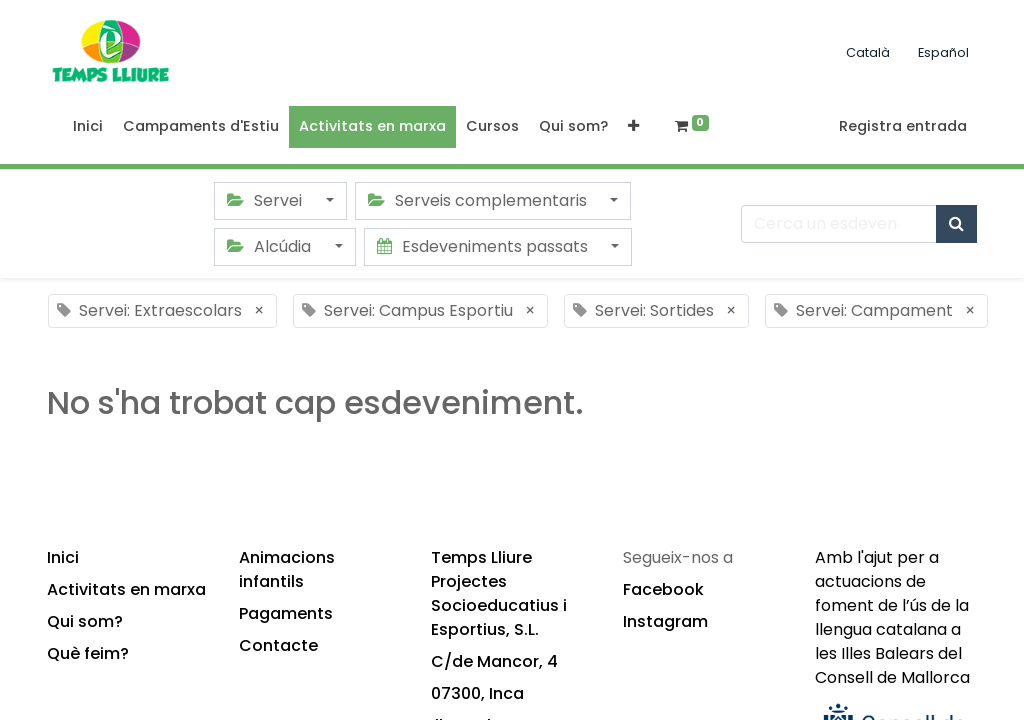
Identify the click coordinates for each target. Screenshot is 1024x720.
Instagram (665, 621)
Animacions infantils (287, 569)
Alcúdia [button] (271, 246)
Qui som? (85, 621)
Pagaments (286, 613)
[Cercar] (956, 224)
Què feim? (88, 653)
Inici (63, 557)
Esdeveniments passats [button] (484, 246)
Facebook (663, 589)
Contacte (278, 645)
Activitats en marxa (126, 589)
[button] (633, 127)
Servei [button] (266, 200)
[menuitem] (88, 127)
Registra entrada (903, 126)
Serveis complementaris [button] (479, 200)
